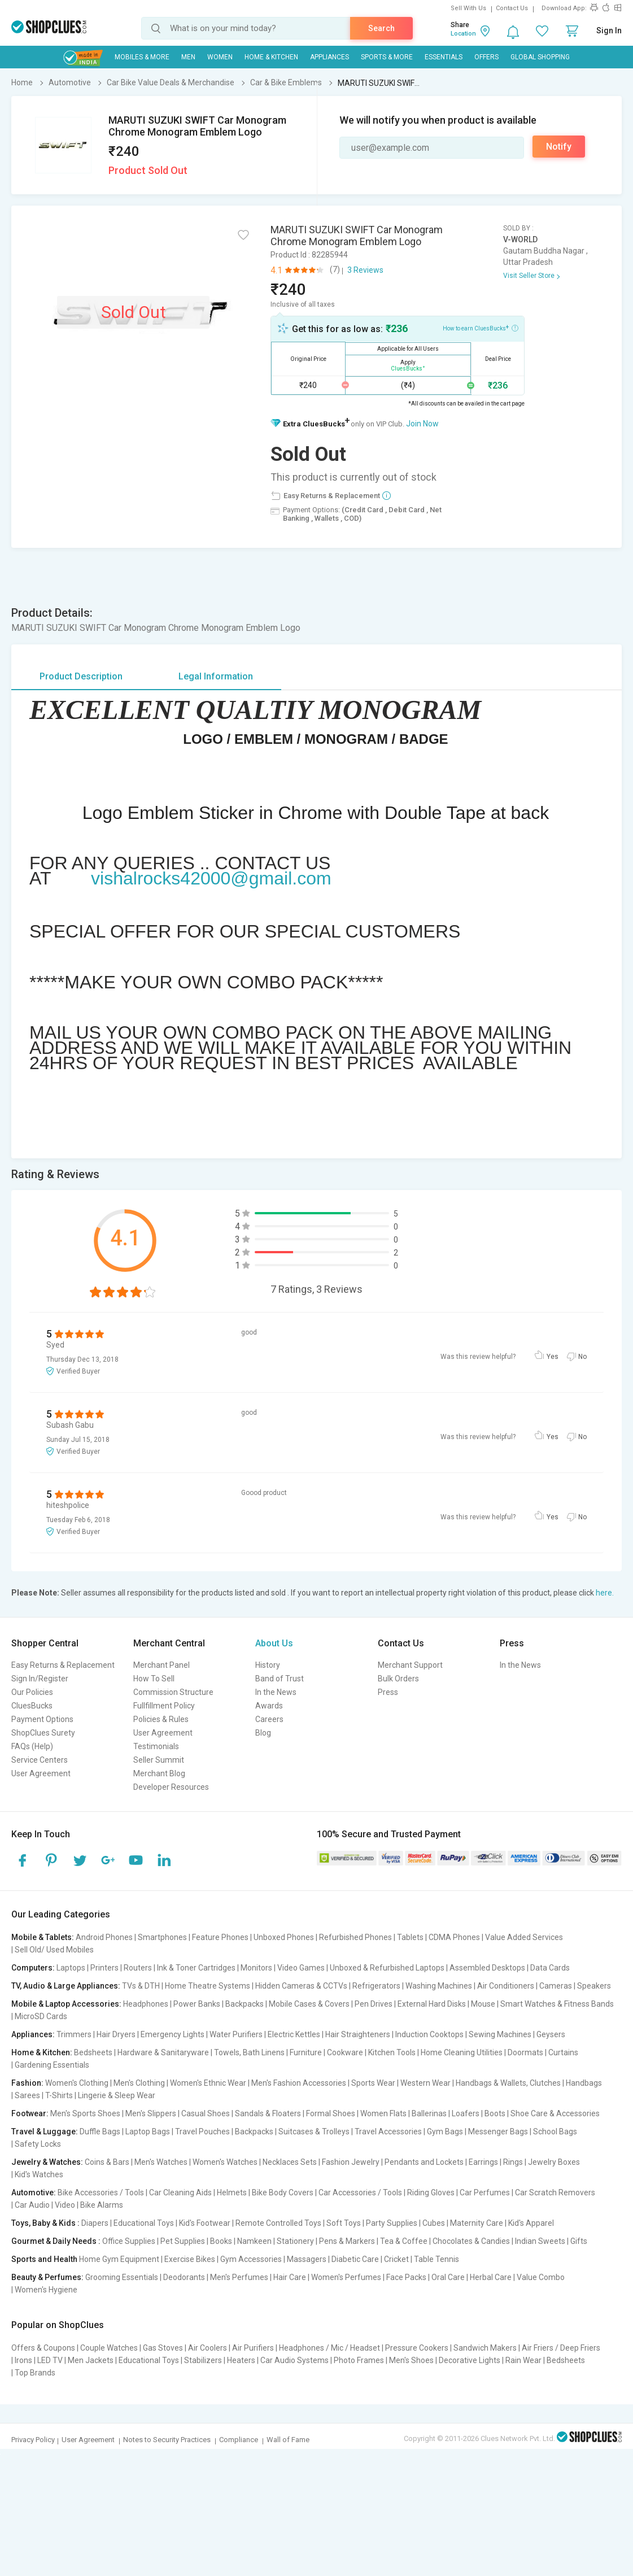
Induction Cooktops (429, 2034)
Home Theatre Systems (207, 1985)
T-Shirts (59, 2095)
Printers (104, 1967)
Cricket (396, 2259)
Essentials (443, 57)
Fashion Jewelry (350, 2162)
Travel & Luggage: (44, 2131)
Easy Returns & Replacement (63, 1665)
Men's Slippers (150, 2113)
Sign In (609, 30)
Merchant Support (410, 1665)
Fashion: (27, 2082)
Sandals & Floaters (268, 2113)
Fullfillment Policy (164, 1705)
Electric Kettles (294, 2034)
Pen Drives (373, 2003)
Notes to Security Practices (167, 2439)
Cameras (555, 1985)
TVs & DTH (141, 1985)
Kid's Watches (39, 2174)
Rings (513, 2162)
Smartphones (162, 1937)
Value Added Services (524, 1937)
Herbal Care (491, 2277)
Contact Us (512, 8)
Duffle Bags (100, 2131)
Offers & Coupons (43, 2347)
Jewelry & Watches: (47, 2162)
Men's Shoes (411, 2360)
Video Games (301, 1967)
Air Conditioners (505, 1985)
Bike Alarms (101, 2204)
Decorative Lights (469, 2360)
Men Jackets (90, 2360)
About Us (274, 1643)
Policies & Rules (161, 1719)
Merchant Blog (159, 1773)
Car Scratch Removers (555, 2192)
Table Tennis (436, 2259)
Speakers (594, 1985)
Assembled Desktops (487, 1967)
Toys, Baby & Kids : (45, 2223)
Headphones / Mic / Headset (329, 2347)
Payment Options (42, 1719)
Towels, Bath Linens (249, 2052)
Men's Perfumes (239, 2277)
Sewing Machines (500, 2034)
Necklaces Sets (290, 2162)
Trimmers (73, 2034)
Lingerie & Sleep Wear (116, 2095)
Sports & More (387, 57)
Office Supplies (128, 2241)
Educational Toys (143, 2223)
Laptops (70, 1967)
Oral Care (448, 2277)
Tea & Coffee (403, 2241)
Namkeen (254, 2241)
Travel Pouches (202, 2131)
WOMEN (220, 57)
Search (381, 28)
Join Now (422, 423)
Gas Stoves (163, 2347)
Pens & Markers (347, 2241)
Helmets (232, 2192)
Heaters (241, 2360)
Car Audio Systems (294, 2360)
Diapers (94, 2223)
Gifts (578, 2241)
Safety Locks (38, 2143)
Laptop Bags (147, 2131)
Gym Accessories (251, 2259)
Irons (23, 2360)
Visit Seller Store (529, 276)
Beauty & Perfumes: (47, 2277)
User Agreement (41, 1773)
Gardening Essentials (52, 2064)
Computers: (33, 1967)
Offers (486, 57)
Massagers (306, 2259)
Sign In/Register (39, 1678)
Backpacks (244, 2003)
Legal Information (215, 676)
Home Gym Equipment (119, 2259)
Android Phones (104, 1937)
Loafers (465, 2113)
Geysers (550, 2034)
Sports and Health (44, 2259)
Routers (138, 1967)
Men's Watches (160, 2162)
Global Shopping (540, 57)
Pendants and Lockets (424, 2162)
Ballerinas (429, 2113)
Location (463, 33)
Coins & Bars (107, 2162)
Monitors (256, 1967)
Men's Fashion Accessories (298, 2082)
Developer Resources (171, 1787)
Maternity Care (476, 2223)
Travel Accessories (388, 2131)
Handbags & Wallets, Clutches (508, 2082)
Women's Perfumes (346, 2277)
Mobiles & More (142, 57)
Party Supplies (391, 2223)
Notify (558, 146)
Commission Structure (173, 1692)
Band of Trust (279, 1678)
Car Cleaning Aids (180, 2192)
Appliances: (33, 2034)
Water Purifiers (236, 2034)
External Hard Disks (432, 2003)
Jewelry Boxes (554, 2162)
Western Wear (425, 2082)
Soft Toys (343, 2223)
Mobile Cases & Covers (309, 2003)
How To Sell (153, 1678)
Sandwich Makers (485, 2347)
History (267, 1665)
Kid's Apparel (531, 2223)
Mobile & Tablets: (42, 1937)
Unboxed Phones (284, 1937)
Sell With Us (468, 8)
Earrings (483, 2162)
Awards (269, 1705)
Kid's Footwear (204, 2223)
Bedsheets (93, 2052)
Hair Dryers (116, 2034)
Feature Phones (220, 1937)
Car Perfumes (485, 2192)
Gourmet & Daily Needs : (56, 2241)
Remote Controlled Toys (278, 2223)
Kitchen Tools (392, 2052)
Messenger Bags (498, 2131)
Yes (552, 1357)
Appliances (329, 57)
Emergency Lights (172, 2034)
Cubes (433, 2223)
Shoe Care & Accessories (555, 2113)
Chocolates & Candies (471, 2241)
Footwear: (30, 2113)
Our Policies (32, 1692)
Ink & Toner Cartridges (196, 1967)
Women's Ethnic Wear (208, 2082)
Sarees (27, 2095)
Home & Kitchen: (41, 2052)
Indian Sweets (540, 2241)
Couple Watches (109, 2347)
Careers (269, 1719)
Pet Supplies (182, 2241)
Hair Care (289, 2277)
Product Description (81, 676)
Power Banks (196, 2003)
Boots (494, 2113)
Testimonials (156, 1746)
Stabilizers (203, 2360)
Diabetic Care (355, 2259)
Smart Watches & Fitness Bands (557, 2003)
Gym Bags (445, 2131)
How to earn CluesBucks (480, 328)
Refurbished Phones (355, 1937)
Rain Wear (523, 2360)
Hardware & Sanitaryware (163, 2052)
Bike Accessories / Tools (101, 2192)
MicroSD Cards (41, 2016)
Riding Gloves (431, 2192)
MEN (188, 57)
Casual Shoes (205, 2113)
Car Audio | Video (45, 2204)
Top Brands (35, 2372)
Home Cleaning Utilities (462, 2052)
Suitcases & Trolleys (314, 2131)
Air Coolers (207, 2347)
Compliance (238, 2439)
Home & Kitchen (271, 57)
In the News (275, 1692)
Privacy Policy (33, 2439)
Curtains (563, 2052)
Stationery (295, 2241)
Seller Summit (158, 1759)
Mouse (483, 2003)
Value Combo (541, 2277)
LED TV (50, 2360)
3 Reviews (365, 269)
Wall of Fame (288, 2439)
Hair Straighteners (357, 2034)
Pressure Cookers (416, 2347)
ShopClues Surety (43, 1732)
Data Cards (550, 1967)
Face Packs (406, 2277)
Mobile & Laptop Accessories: (66, 2003)
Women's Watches (225, 2162)
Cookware (345, 2052)
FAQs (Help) (32, 1746)
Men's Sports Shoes (85, 2113)
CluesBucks (32, 1705)
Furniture (306, 2052)
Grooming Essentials (121, 2277)
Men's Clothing (139, 2082)
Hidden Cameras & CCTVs (301, 1985)
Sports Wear (373, 2082)
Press (388, 1692)
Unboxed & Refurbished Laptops (387, 1967)
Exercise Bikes (189, 2259)
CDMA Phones (454, 1937)
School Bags (555, 2131)
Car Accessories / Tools (360, 2192)
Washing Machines (438, 1985)
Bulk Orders (398, 1678)
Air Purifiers (253, 2347)
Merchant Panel (161, 1665)
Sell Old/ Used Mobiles (54, 1949)
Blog (263, 1732)
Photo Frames (359, 2360)
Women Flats (383, 2113)
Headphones (145, 2003)
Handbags (584, 2082)
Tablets (410, 1937)
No (582, 1357)
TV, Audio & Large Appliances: (65, 1985)
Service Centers (39, 1759)
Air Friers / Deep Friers (561, 2347)
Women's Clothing (76, 2082)
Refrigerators (376, 1985)
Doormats (525, 2052)
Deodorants (184, 2277)
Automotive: (33, 2192)
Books (221, 2241)
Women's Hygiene (46, 2289)
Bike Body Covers (282, 2192)
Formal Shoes (330, 2113)
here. (605, 1592)
